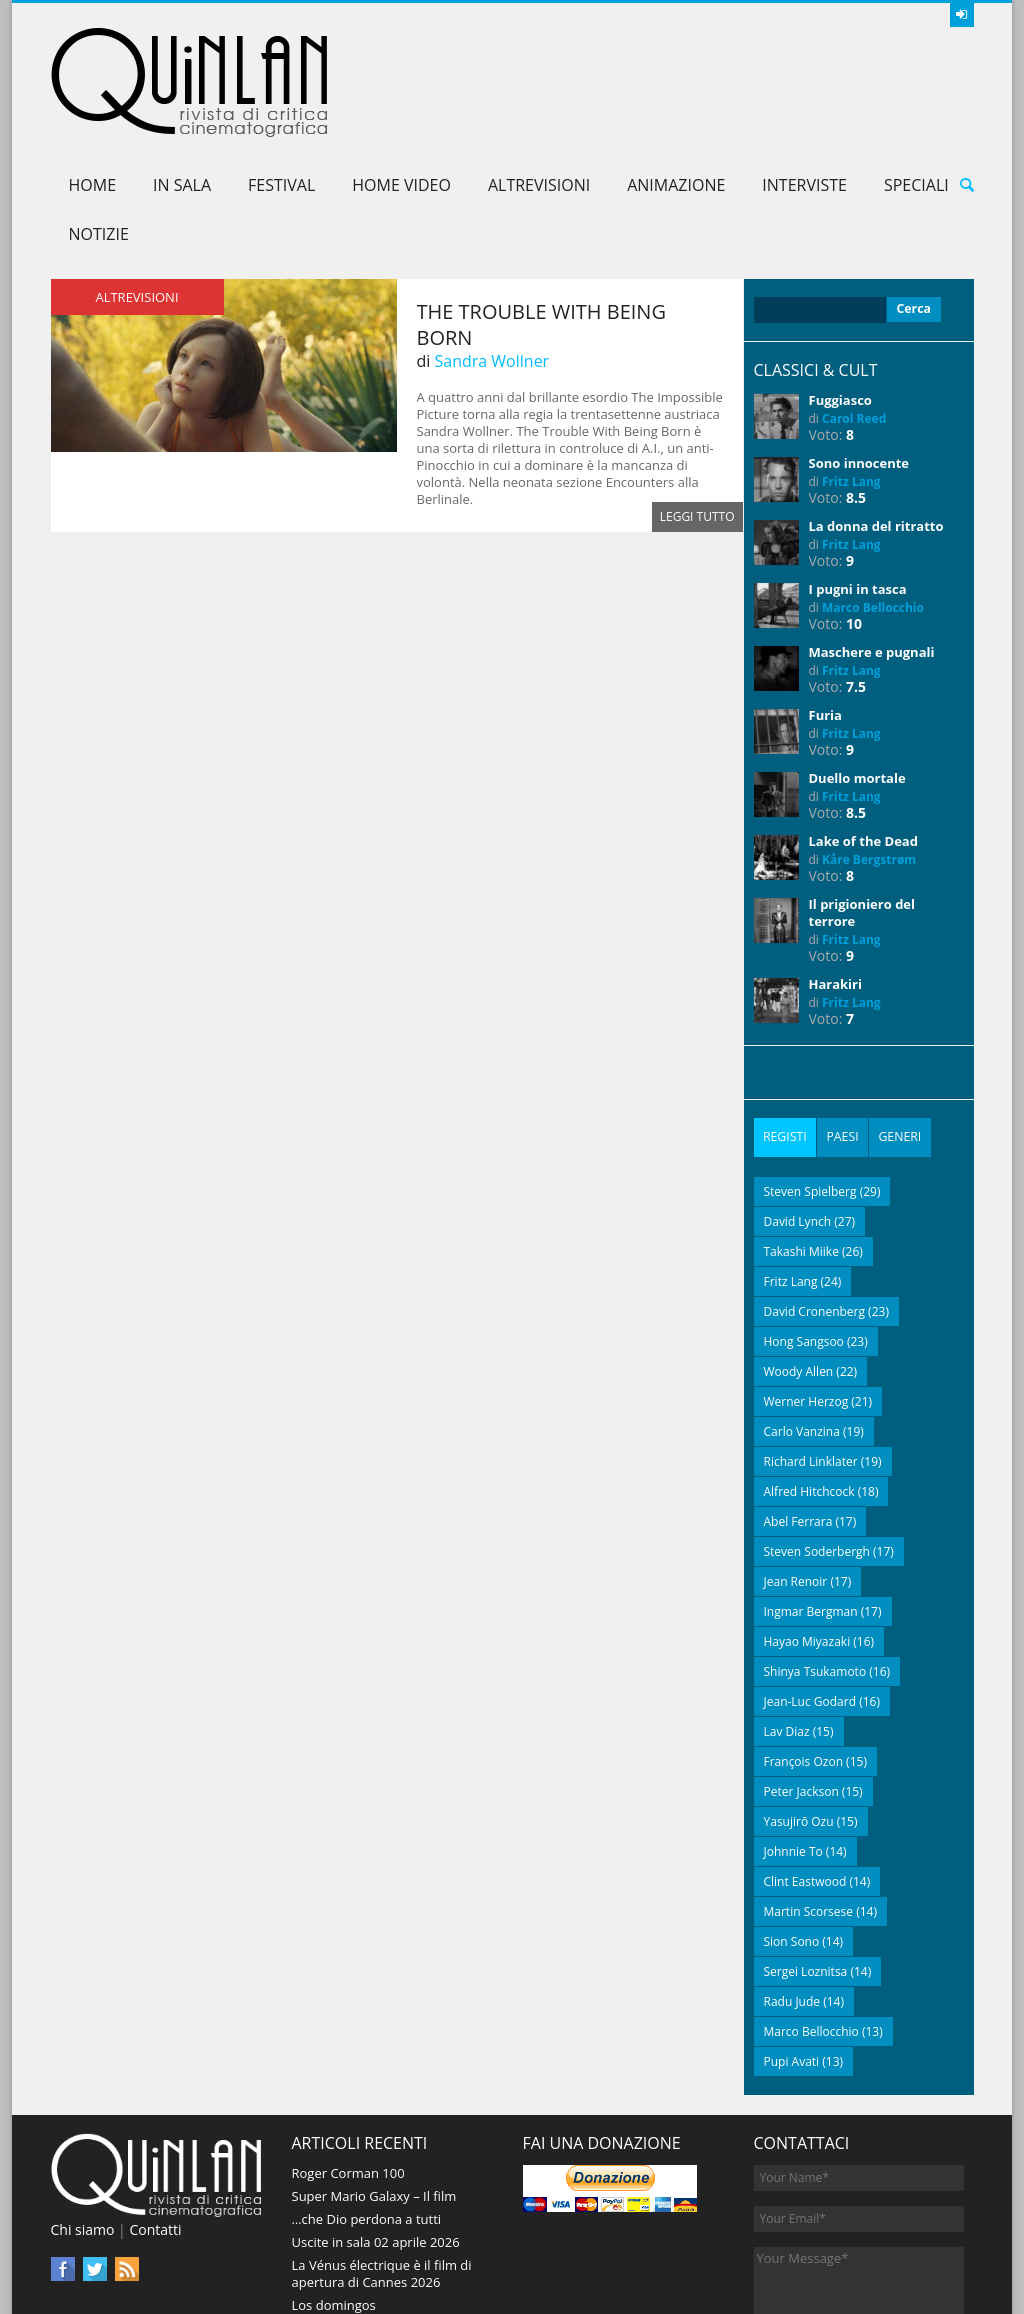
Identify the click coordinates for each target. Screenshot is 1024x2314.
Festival (281, 88)
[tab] (785, 1039)
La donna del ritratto (876, 429)
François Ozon (804, 1661)
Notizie (99, 137)
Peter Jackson (801, 1691)
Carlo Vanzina (802, 1331)
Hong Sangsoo (804, 1241)
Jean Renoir (796, 1481)
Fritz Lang (851, 384)
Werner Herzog (806, 1301)
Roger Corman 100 (348, 2073)
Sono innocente (859, 366)
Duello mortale (857, 681)
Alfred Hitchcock (809, 1391)
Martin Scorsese (809, 1811)
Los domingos (334, 2205)
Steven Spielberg (810, 1091)
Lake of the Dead (863, 744)
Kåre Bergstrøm (869, 762)
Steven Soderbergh (817, 1451)
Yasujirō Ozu (799, 1721)
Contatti (155, 2129)
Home (93, 88)
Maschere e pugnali (872, 555)
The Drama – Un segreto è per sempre (382, 2236)
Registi (785, 1039)
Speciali (916, 88)
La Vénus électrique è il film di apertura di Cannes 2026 (382, 2173)
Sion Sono (792, 1841)
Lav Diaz (787, 1631)
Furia (825, 618)
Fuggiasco (840, 303)
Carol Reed (854, 321)
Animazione (676, 88)
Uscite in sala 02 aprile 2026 (376, 2142)
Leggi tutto (697, 419)
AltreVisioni (539, 88)
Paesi (842, 1039)
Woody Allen (799, 1271)
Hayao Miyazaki (807, 1541)
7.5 (856, 589)
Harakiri (835, 887)
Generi (898, 1039)
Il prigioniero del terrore (862, 815)
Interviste (804, 88)
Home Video (401, 88)
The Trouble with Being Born (541, 227)
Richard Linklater (811, 1361)
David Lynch (798, 1121)
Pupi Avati (792, 1961)
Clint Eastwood (805, 1781)
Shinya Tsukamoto (815, 1571)
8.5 (856, 400)
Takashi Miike (801, 1151)
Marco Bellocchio (873, 510)
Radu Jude (792, 1901)
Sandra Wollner (491, 264)
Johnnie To (793, 1751)
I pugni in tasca (858, 492)
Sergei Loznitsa (806, 1871)
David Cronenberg (815, 1211)
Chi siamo (83, 2129)
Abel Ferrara (798, 1421)
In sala (182, 88)
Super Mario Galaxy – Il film (374, 2096)
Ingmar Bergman (811, 1511)
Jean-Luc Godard (810, 1601)
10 (854, 526)
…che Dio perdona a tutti (367, 2119)
